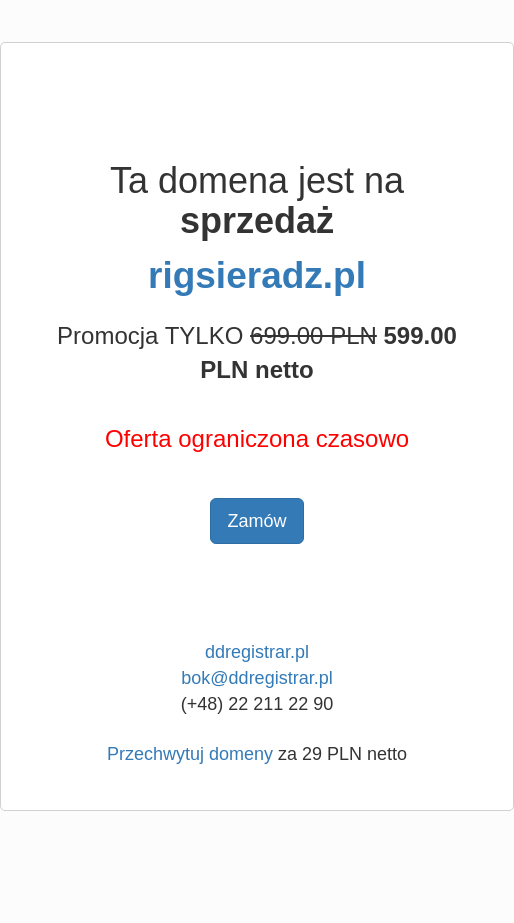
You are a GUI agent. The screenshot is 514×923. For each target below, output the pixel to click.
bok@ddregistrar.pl (256, 678)
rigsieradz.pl (257, 275)
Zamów (256, 521)
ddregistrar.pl (257, 652)
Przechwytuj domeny (190, 754)
